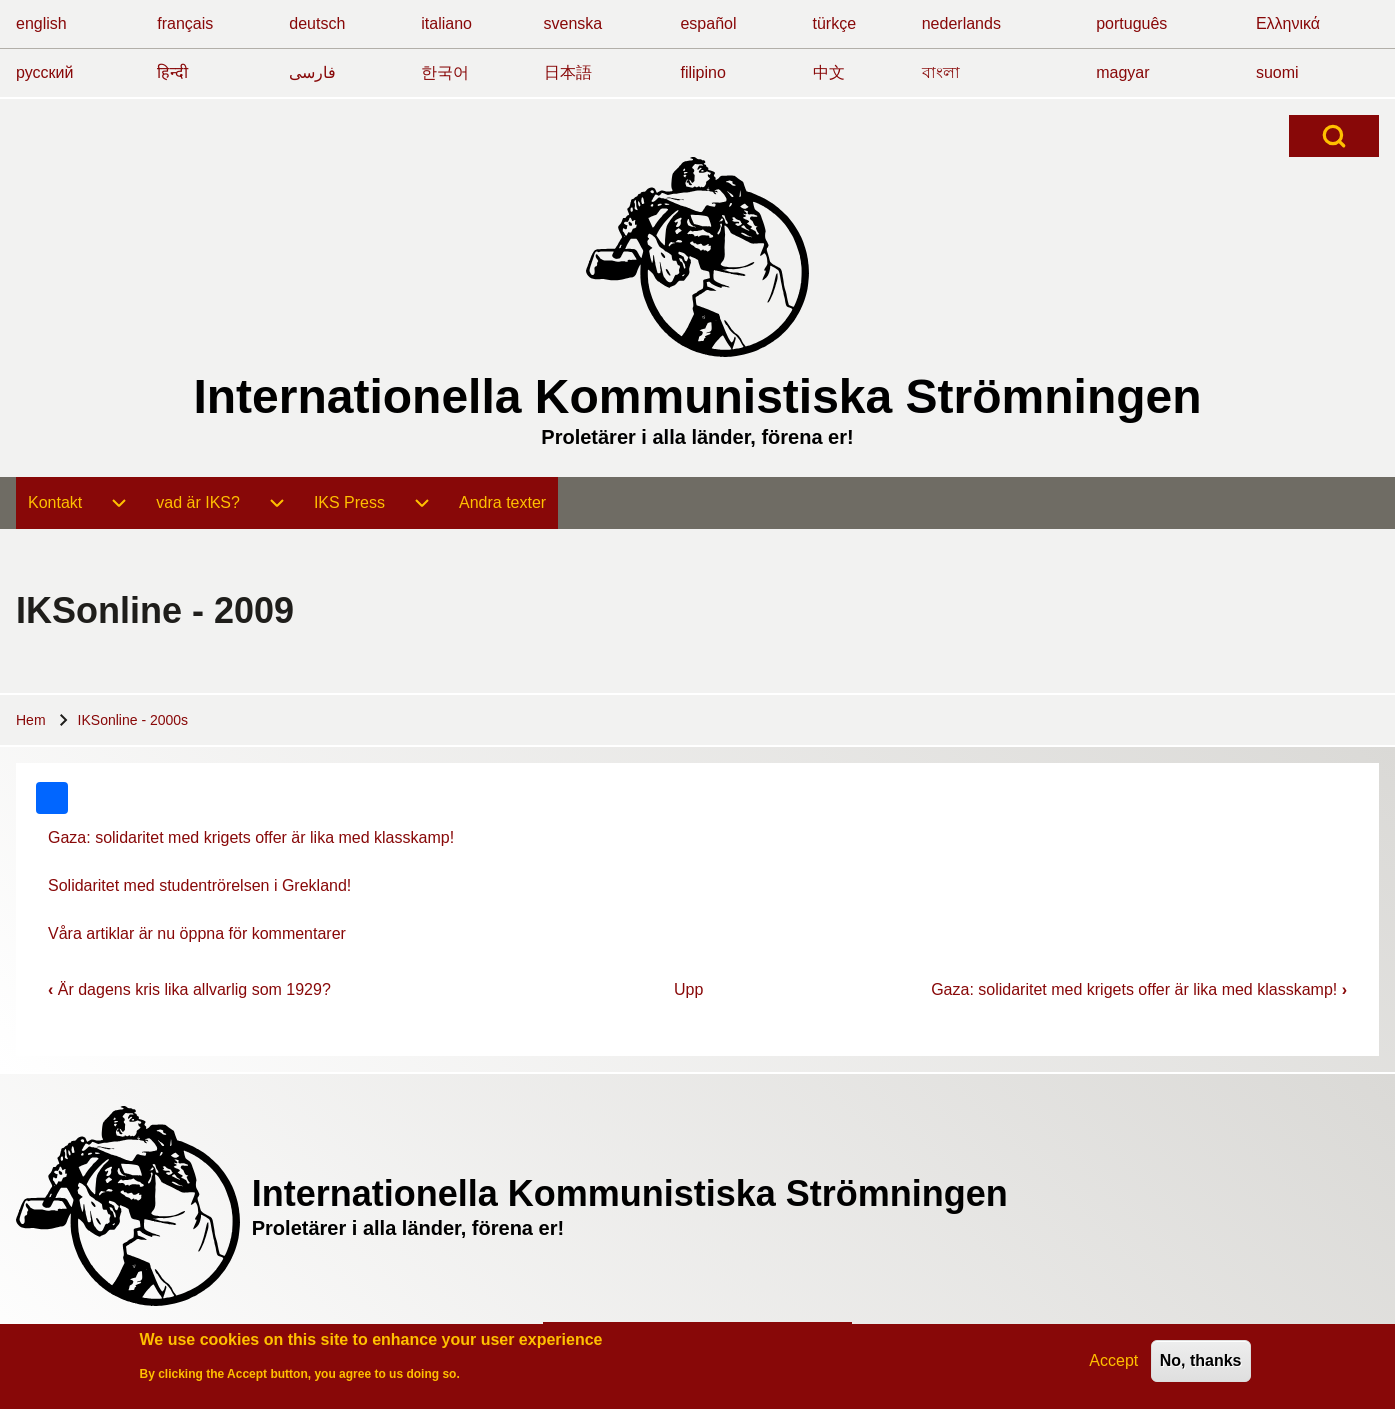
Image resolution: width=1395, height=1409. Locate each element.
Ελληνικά (1288, 23)
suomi (1277, 72)
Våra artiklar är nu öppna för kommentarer (197, 933)
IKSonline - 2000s (133, 720)
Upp (688, 989)
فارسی (312, 72)
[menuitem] (55, 503)
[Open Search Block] (1334, 136)
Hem (31, 720)
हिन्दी (172, 72)
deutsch (317, 23)
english (41, 23)
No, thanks (1201, 1364)
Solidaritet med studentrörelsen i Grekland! (199, 885)
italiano (446, 23)
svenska (573, 23)
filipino (702, 72)
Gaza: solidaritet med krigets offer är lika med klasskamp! (251, 837)
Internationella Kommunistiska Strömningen (697, 396)
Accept (1113, 1364)
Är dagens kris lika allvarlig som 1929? (189, 989)
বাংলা (941, 72)
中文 (829, 72)
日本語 (568, 72)
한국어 (445, 72)
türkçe (835, 23)
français (185, 23)
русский (44, 72)
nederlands (961, 23)
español (708, 23)
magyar (1122, 72)
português (1131, 23)
